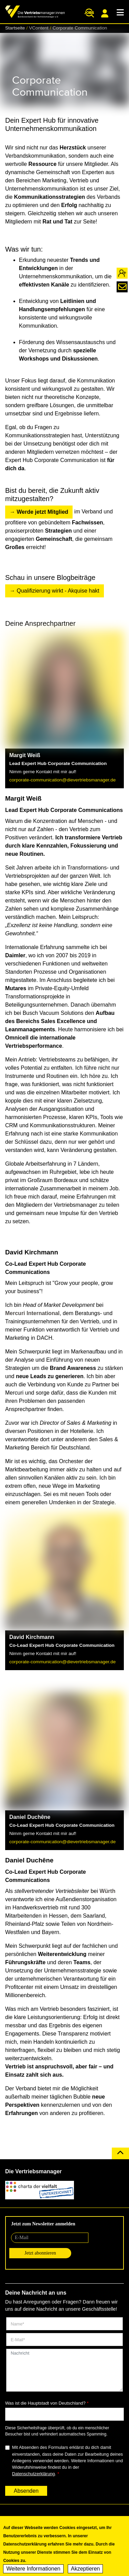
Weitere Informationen (33, 2571)
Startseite (15, 28)
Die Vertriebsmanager (33, 2171)
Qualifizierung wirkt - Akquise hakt (58, 591)
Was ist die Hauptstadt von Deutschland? (45, 2403)
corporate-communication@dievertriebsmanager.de (62, 779)
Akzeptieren (85, 2571)
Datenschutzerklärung (33, 2473)
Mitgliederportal (104, 13)
